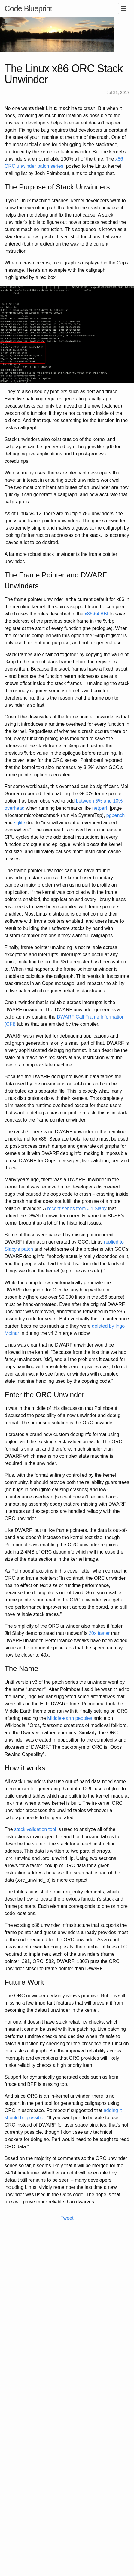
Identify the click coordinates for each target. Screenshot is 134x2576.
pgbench (115, 815)
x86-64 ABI (96, 613)
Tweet (67, 2218)
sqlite (19, 822)
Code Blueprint (28, 8)
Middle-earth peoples (69, 1718)
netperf (99, 808)
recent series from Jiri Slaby (76, 1208)
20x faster (99, 1633)
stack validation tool (35, 1829)
